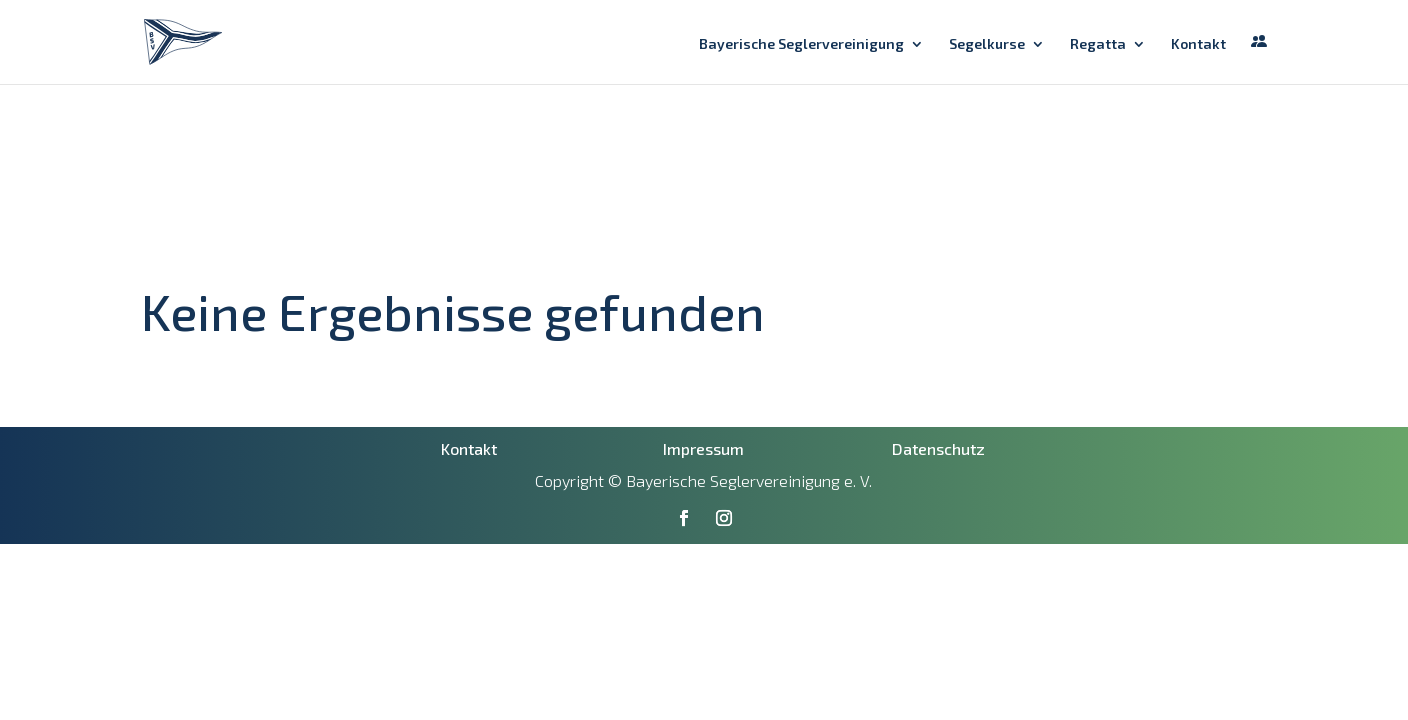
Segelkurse (987, 44)
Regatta (1098, 44)
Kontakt (1198, 44)
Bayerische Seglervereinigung (801, 44)
